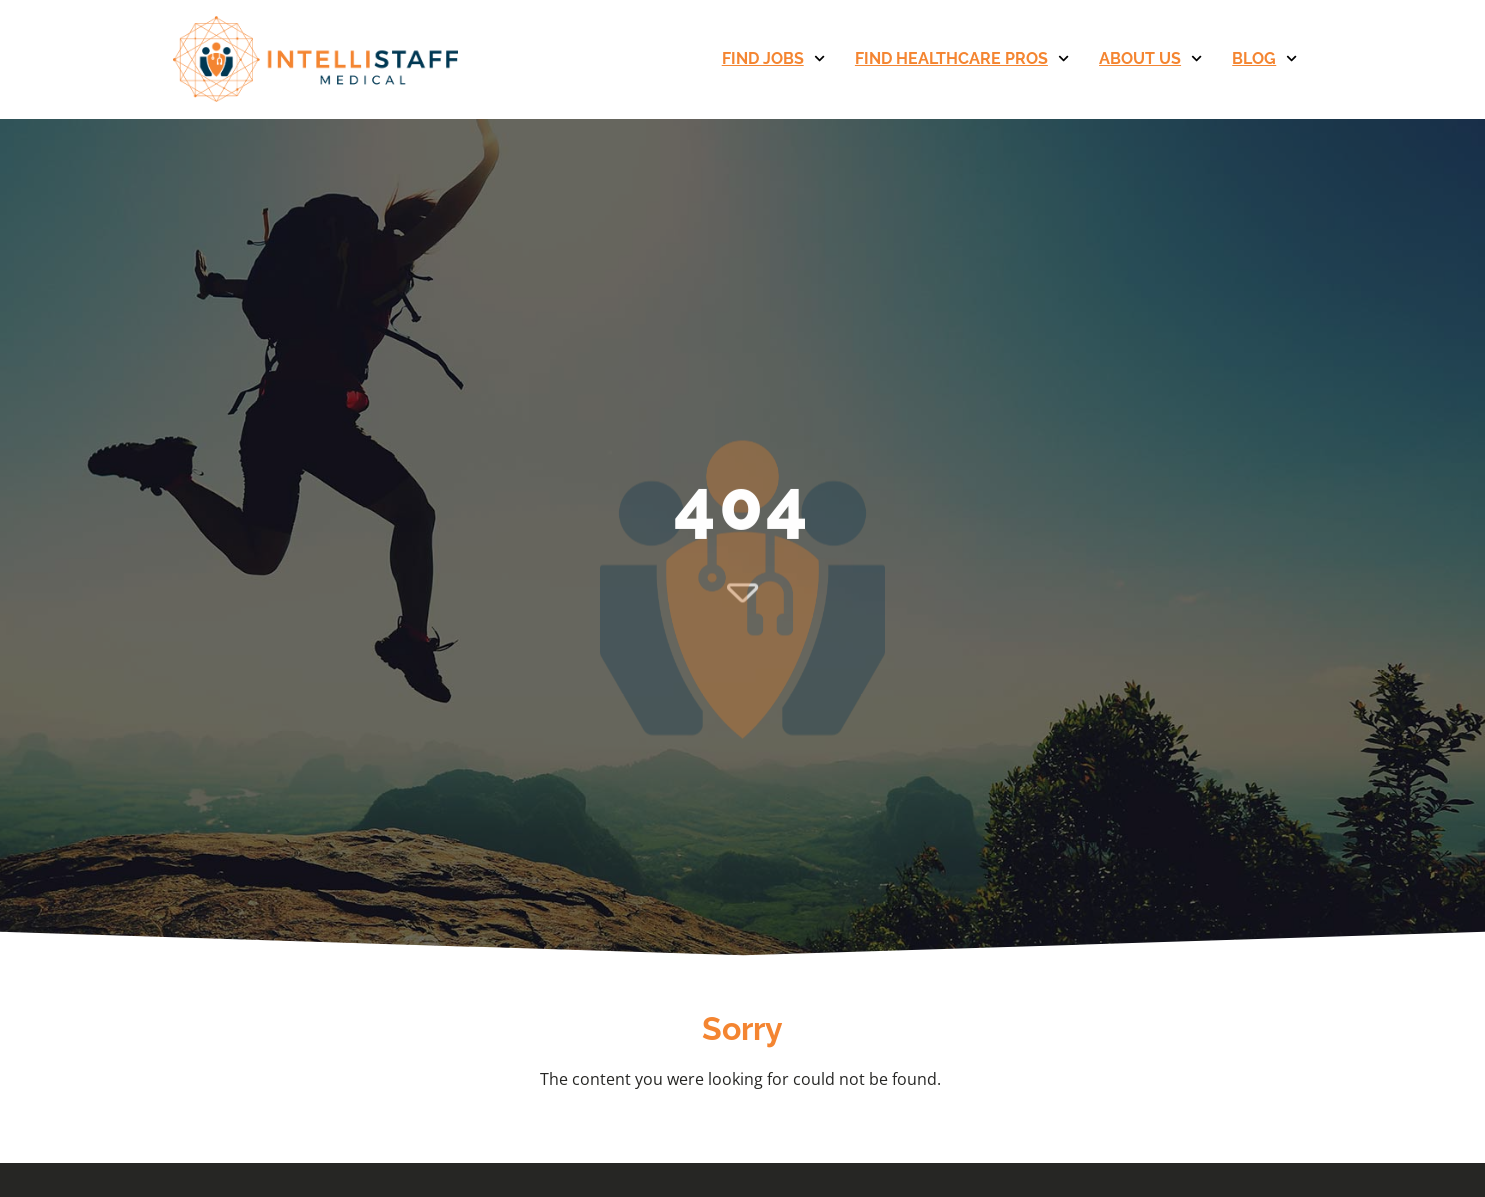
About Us (1150, 55)
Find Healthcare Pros (962, 55)
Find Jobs (773, 55)
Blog (1264, 55)
